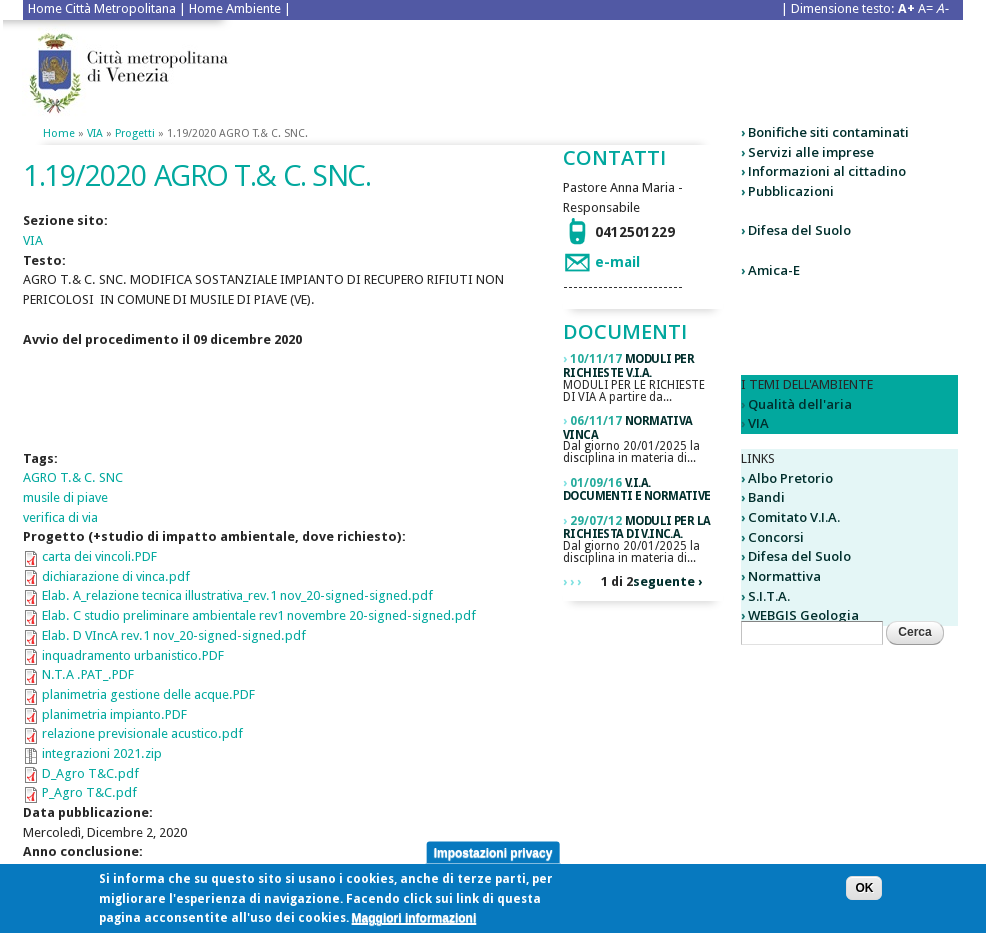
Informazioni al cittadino (827, 171)
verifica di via (60, 517)
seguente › (667, 581)
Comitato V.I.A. (794, 517)
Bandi (766, 497)
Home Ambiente (235, 8)
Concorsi (776, 537)
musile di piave (65, 497)
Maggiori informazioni (414, 923)
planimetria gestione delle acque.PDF (148, 694)
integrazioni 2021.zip (102, 753)
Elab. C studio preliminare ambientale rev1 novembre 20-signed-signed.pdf (259, 615)
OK (864, 893)
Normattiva (784, 576)
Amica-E (774, 270)
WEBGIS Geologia (803, 615)
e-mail (617, 262)
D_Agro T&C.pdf (90, 773)
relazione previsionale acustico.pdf (142, 733)
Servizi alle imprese (811, 152)
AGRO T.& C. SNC (73, 477)
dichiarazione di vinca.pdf (116, 576)
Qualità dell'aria (800, 404)
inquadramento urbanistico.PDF (133, 655)
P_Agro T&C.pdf (89, 792)
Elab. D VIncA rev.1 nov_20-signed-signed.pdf (174, 635)
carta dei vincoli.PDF (99, 556)
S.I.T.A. (769, 596)
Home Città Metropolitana (102, 8)
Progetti (135, 133)
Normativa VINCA (628, 428)
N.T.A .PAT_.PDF (88, 674)
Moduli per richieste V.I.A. (628, 366)
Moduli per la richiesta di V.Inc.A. (636, 528)
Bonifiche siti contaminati (828, 132)
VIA (95, 133)
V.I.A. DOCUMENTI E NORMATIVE (637, 490)
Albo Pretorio (790, 478)
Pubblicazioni (791, 191)
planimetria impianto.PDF (114, 714)
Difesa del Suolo (799, 230)
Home (59, 133)
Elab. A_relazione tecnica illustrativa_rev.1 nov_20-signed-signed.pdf (237, 595)
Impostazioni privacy (493, 857)
